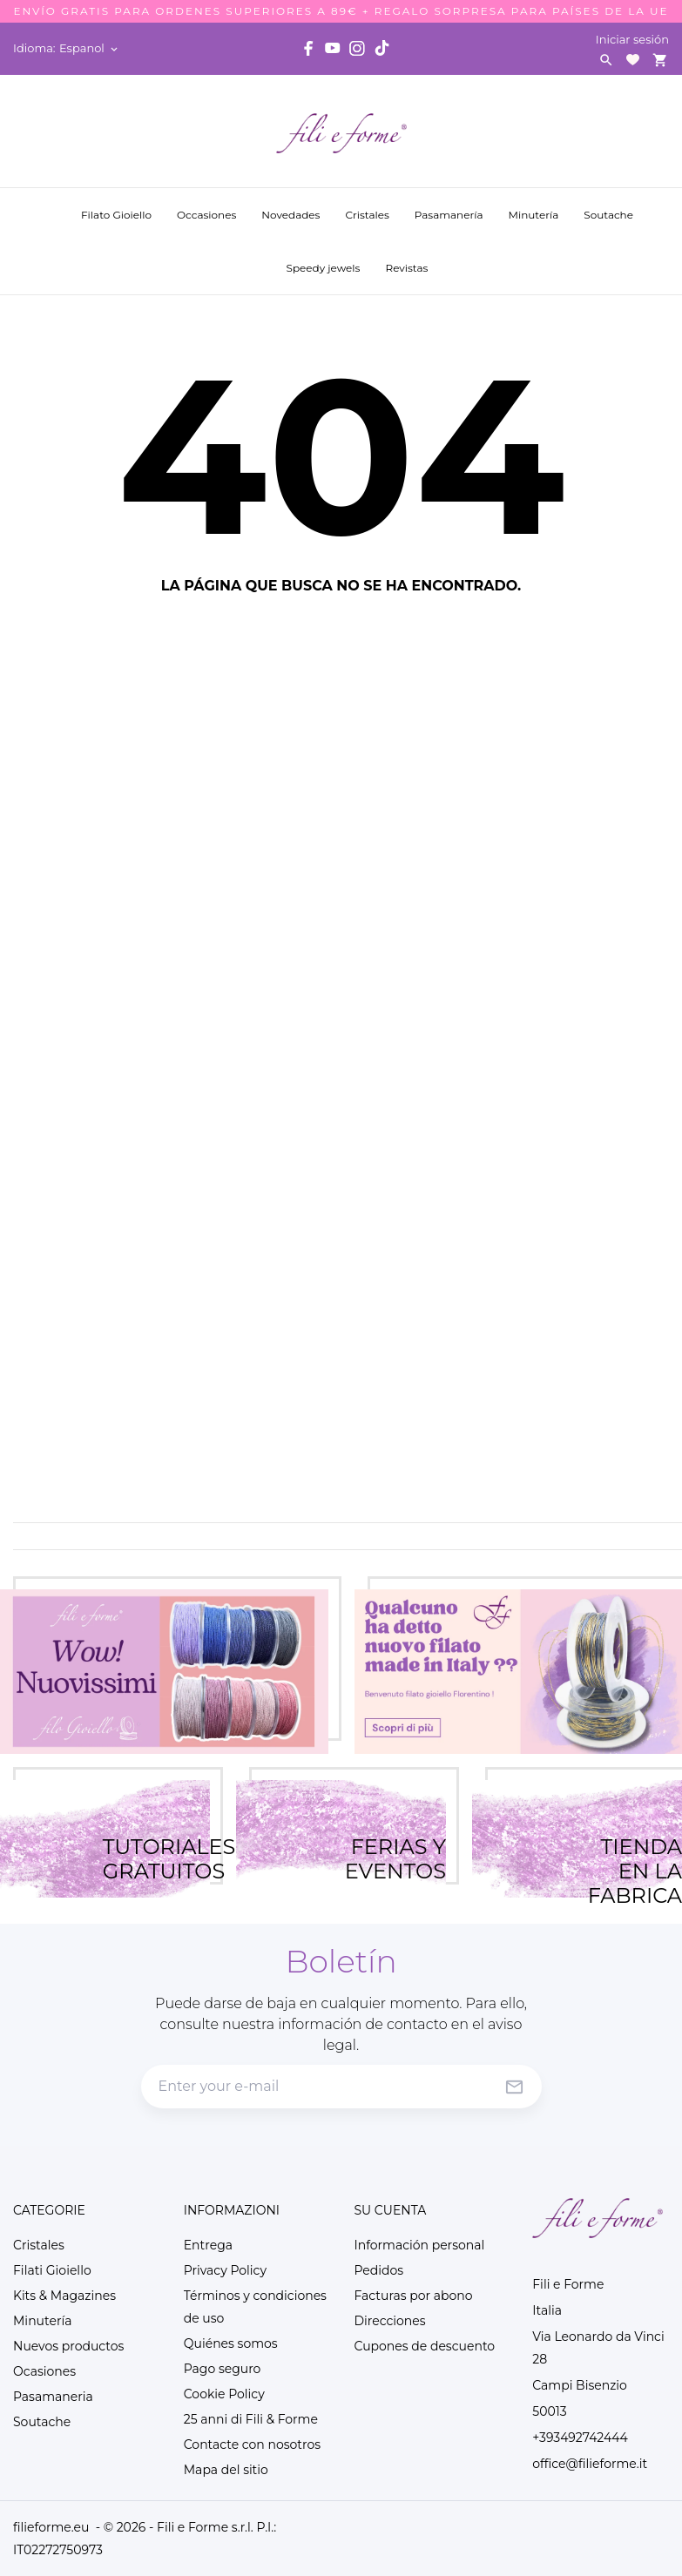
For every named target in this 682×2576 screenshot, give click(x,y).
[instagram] (357, 48)
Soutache (610, 205)
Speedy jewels (325, 258)
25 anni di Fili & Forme (251, 2419)
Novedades (292, 205)
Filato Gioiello (116, 214)
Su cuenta (391, 2210)
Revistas (408, 258)
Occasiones (208, 205)
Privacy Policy (225, 2270)
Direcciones (390, 2321)
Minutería (535, 205)
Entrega (208, 2245)
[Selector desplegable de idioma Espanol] (89, 48)
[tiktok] (381, 48)
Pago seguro (222, 2369)
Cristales (367, 205)
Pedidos (379, 2270)
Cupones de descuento (425, 2346)
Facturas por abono (414, 2295)
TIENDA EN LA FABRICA (635, 1838)
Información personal (420, 2245)
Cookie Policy (224, 2394)
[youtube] (333, 48)
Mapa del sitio (226, 2470)
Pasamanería (451, 205)
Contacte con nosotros (252, 2444)
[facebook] (308, 48)
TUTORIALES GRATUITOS (156, 1838)
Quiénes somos (231, 2343)
